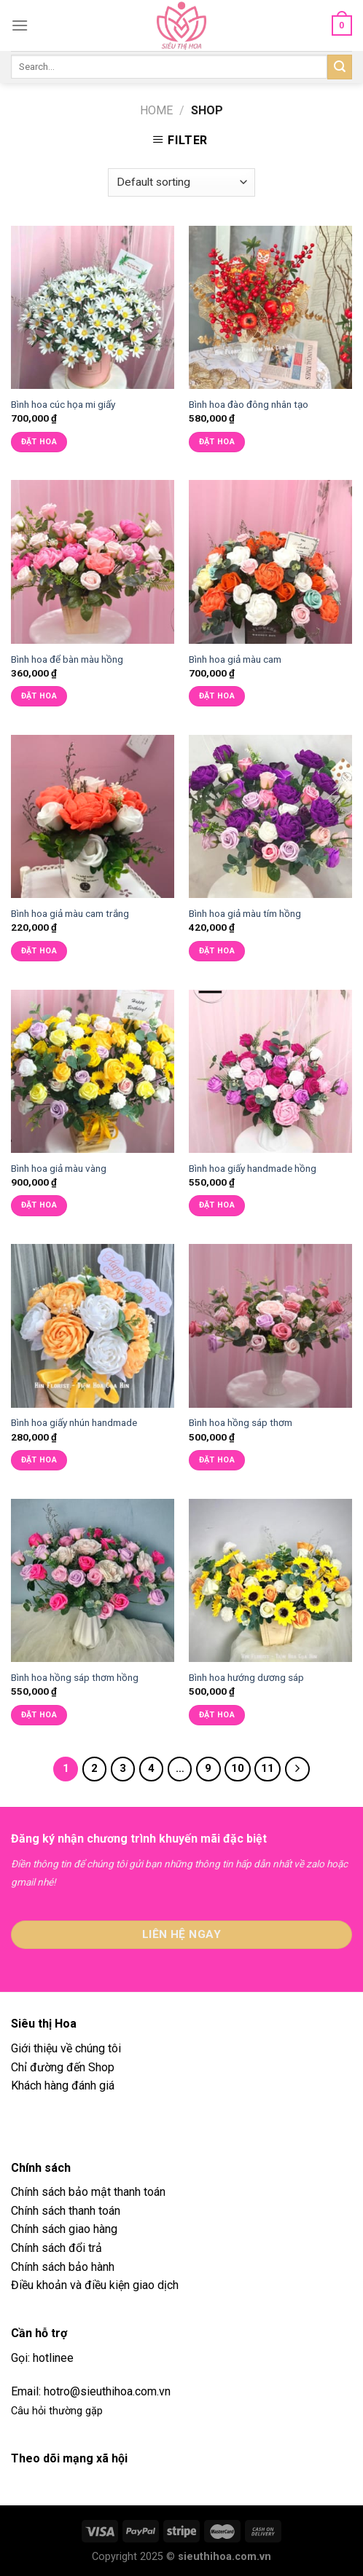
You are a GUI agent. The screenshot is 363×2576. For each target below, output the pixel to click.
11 (267, 1768)
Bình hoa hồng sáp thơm (240, 1422)
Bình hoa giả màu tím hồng (245, 913)
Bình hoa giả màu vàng (58, 1168)
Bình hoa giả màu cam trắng (70, 913)
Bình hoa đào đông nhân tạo (248, 404)
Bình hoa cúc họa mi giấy (63, 404)
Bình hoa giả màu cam (235, 659)
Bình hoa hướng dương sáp (246, 1677)
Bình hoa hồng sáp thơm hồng (74, 1677)
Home (156, 110)
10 (237, 1768)
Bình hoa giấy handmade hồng (252, 1168)
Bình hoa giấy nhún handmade (74, 1422)
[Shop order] (181, 182)
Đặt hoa (39, 441)
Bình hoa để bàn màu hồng (67, 659)
